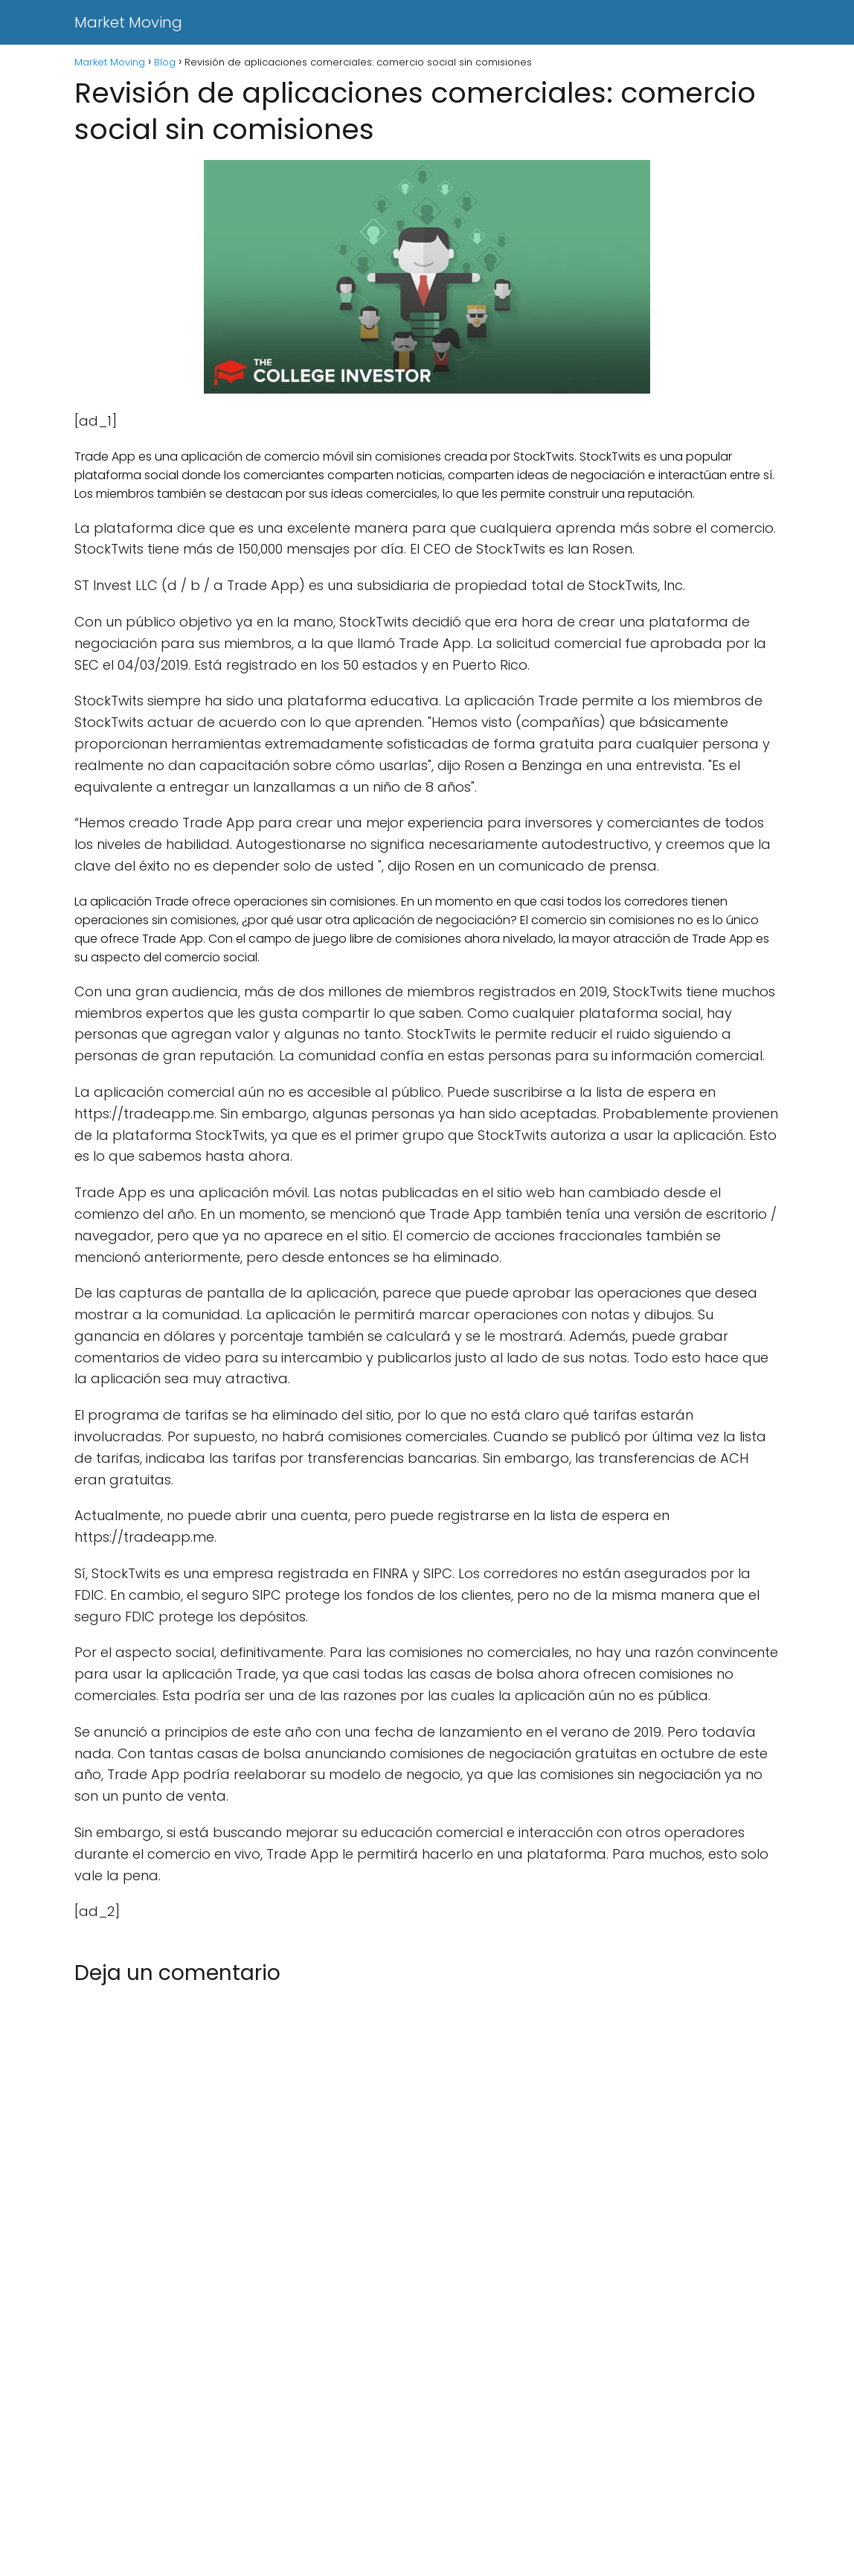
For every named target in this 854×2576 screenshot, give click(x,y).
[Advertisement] (427, 2466)
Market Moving (128, 22)
